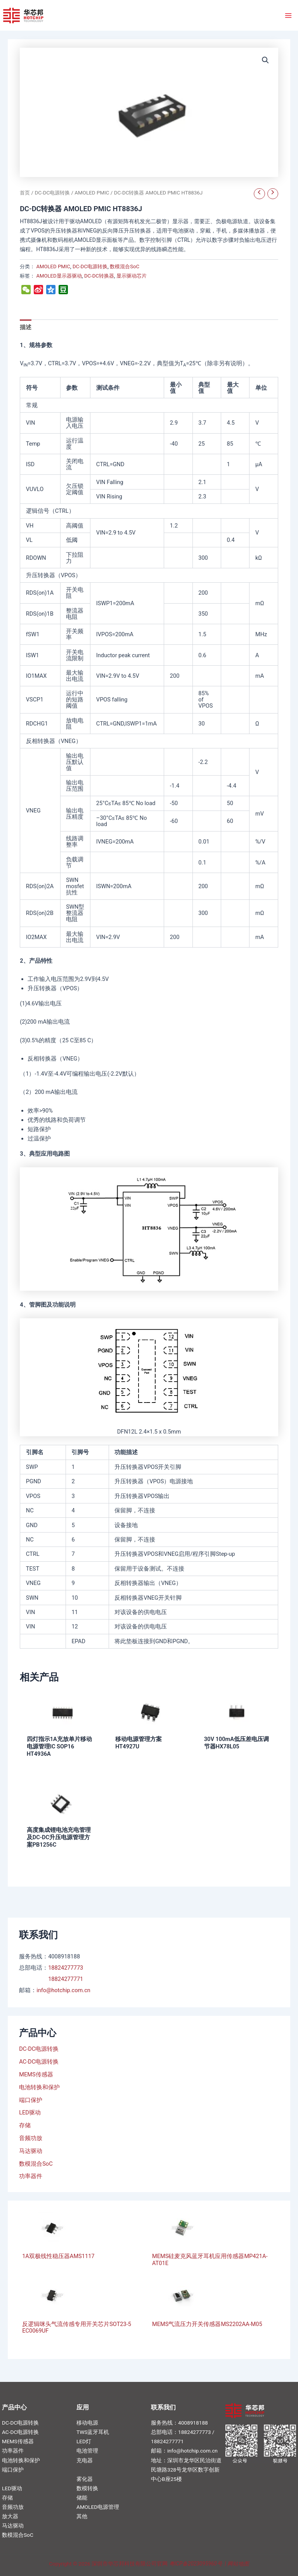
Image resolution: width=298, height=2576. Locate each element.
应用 (82, 2407)
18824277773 (65, 1967)
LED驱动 (30, 2112)
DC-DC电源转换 (39, 2048)
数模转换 (87, 2488)
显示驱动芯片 (131, 276)
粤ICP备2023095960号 (195, 2563)
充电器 (84, 2460)
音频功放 (30, 2138)
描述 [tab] (25, 327)
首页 (25, 193)
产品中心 (14, 2407)
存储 (25, 2125)
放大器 (10, 2516)
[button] (265, 60)
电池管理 (87, 2451)
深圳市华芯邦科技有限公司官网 (130, 2563)
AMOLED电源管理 (97, 2507)
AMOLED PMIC (91, 193)
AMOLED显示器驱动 (58, 276)
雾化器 (84, 2479)
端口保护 (30, 2100)
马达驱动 (30, 2150)
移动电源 (87, 2423)
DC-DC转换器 (99, 276)
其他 (81, 2516)
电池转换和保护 (39, 2087)
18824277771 (65, 1978)
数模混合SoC (35, 2163)
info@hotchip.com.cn (63, 1990)
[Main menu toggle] (288, 15)
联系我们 (163, 2407)
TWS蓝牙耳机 (92, 2432)
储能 (81, 2497)
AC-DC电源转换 (39, 2061)
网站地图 (238, 2563)
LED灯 (83, 2441)
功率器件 (30, 2176)
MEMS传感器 (36, 2074)
